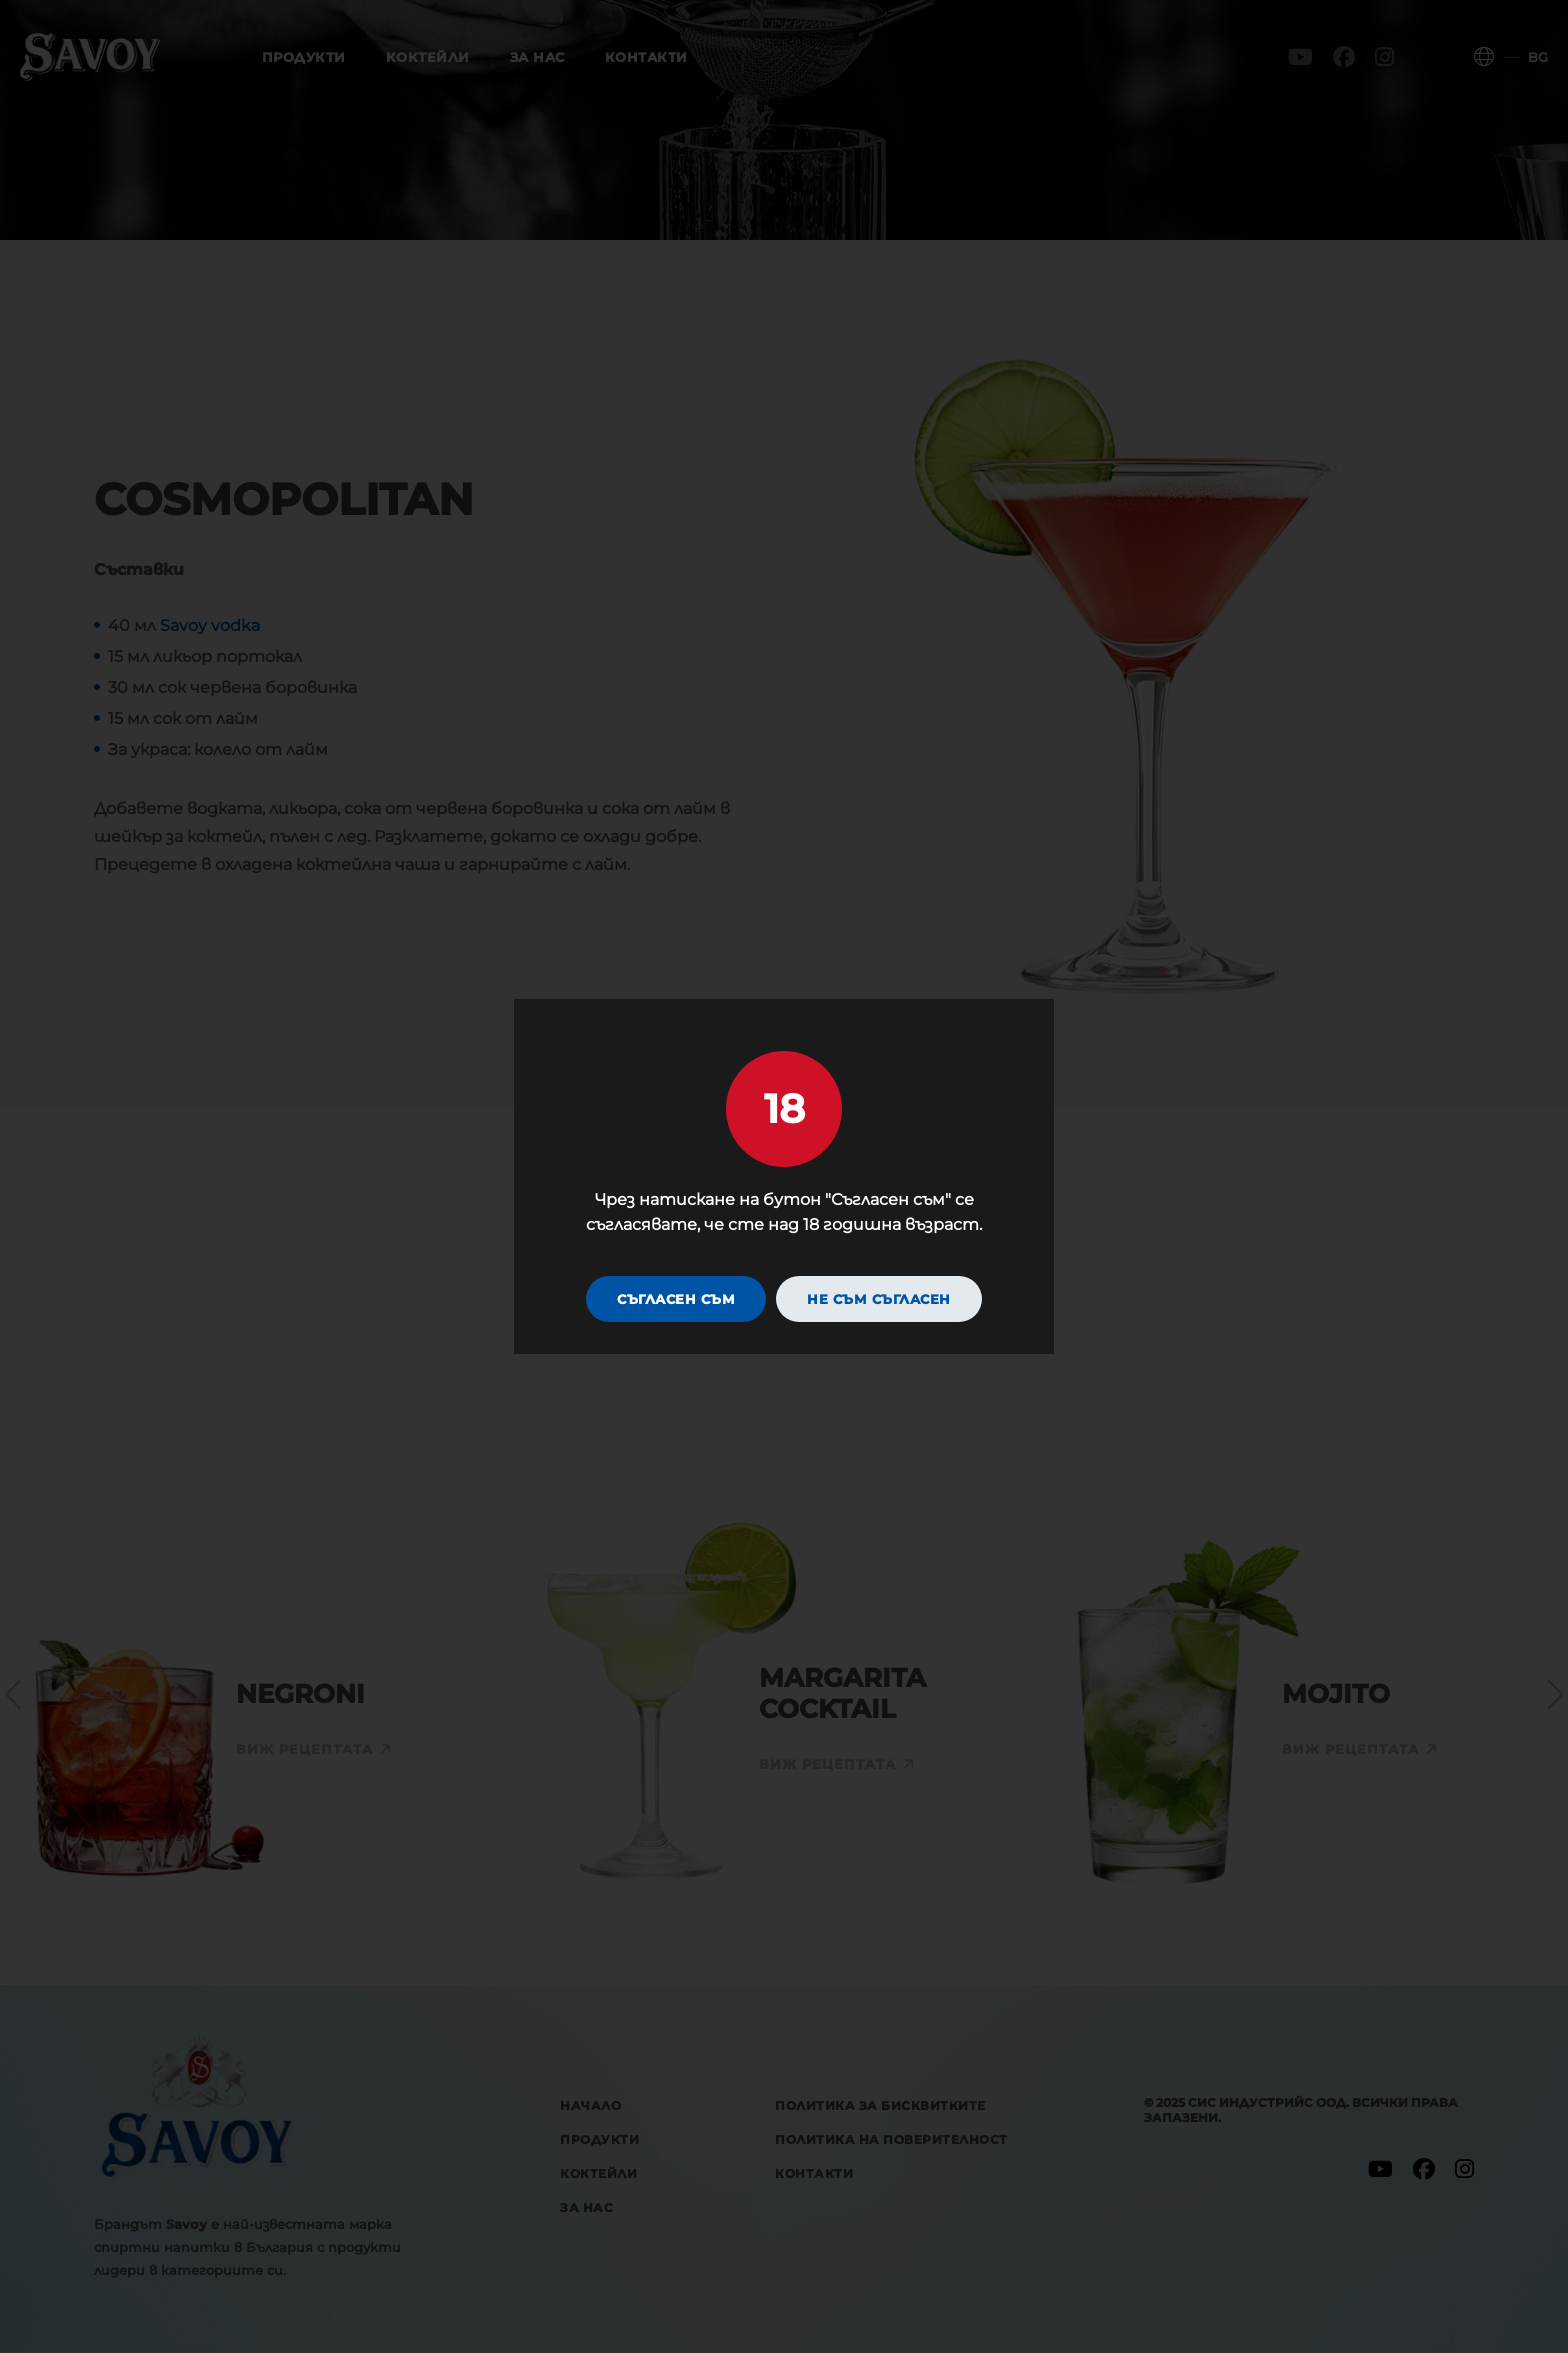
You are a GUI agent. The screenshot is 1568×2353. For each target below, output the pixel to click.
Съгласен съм (676, 1300)
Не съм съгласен (879, 1300)
